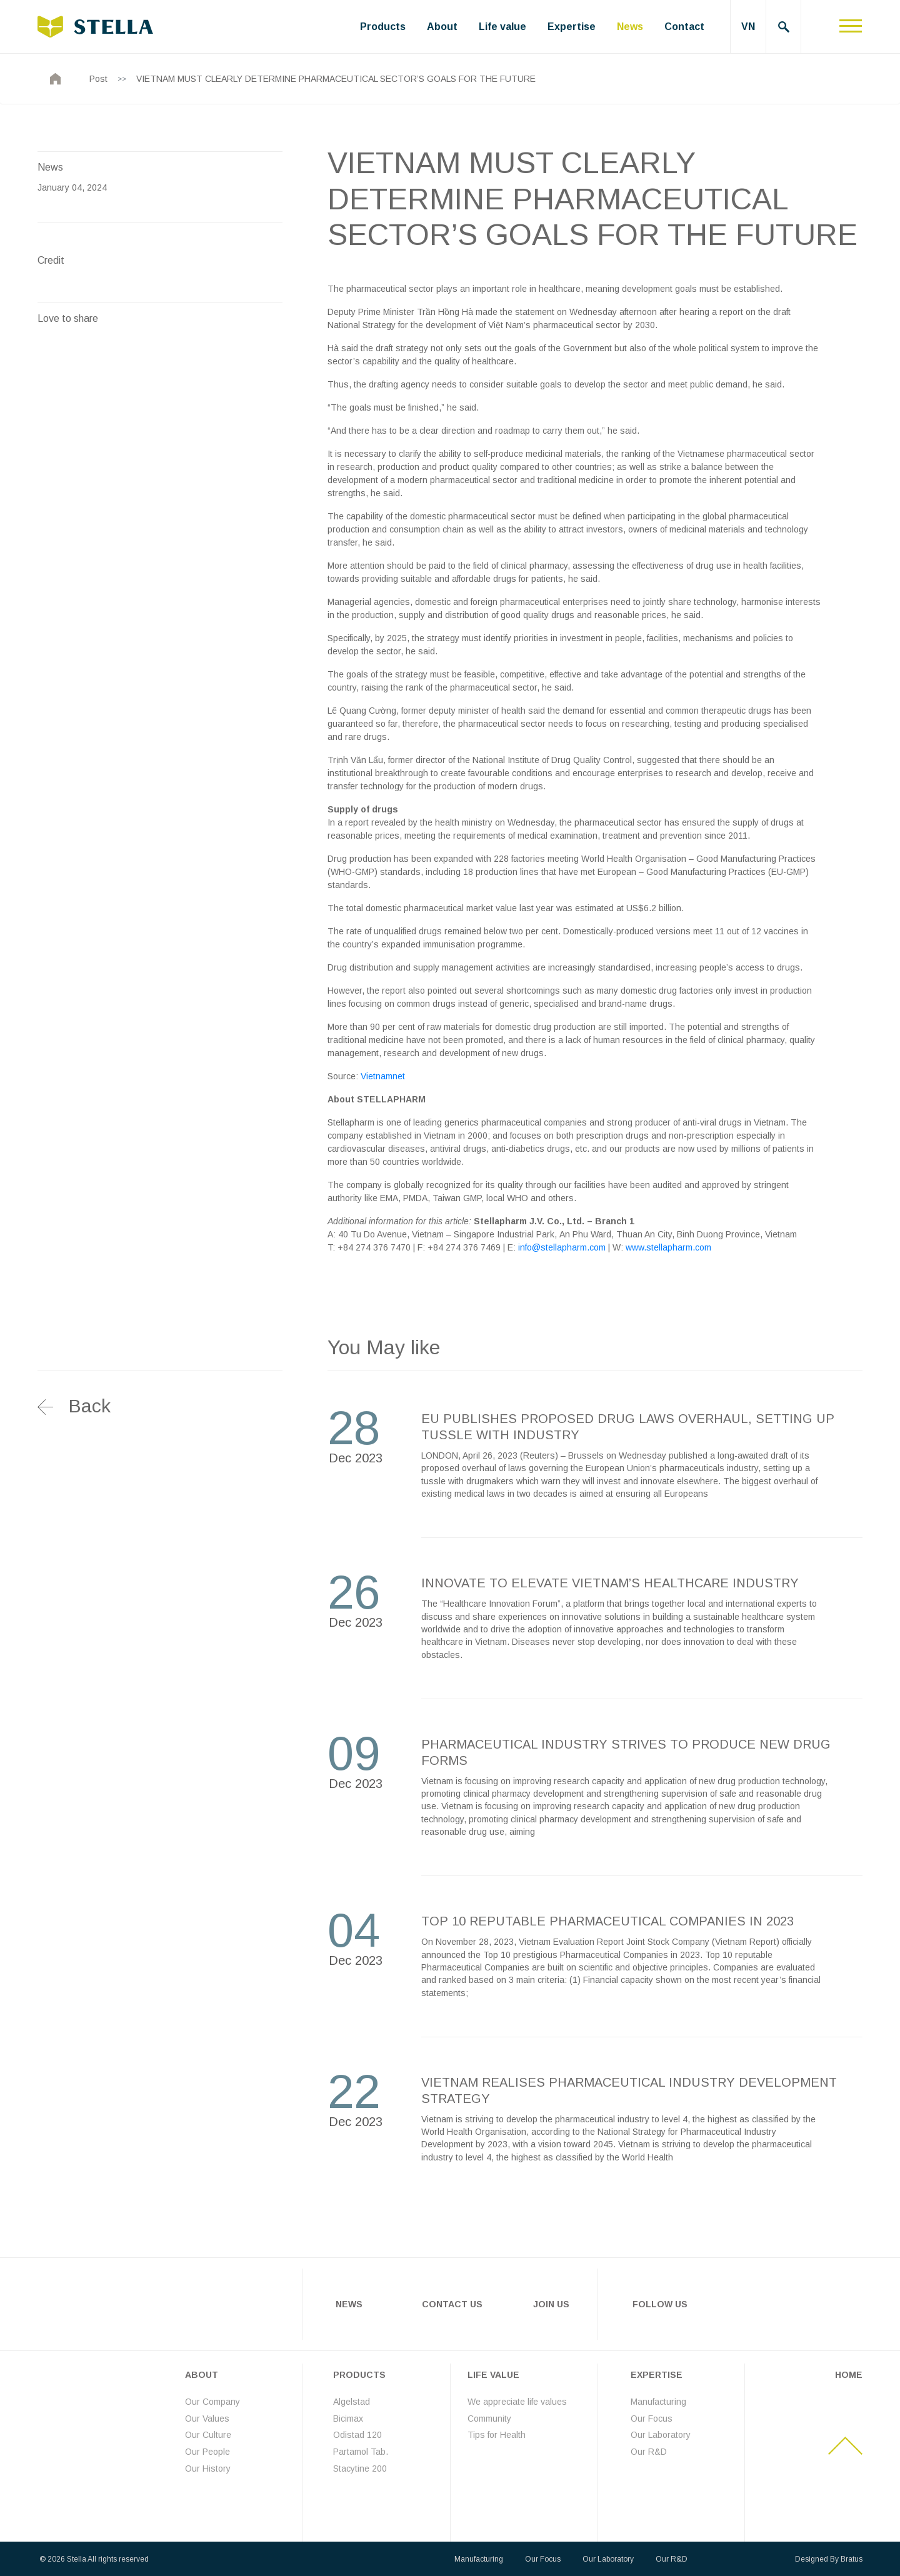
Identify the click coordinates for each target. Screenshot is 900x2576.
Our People (207, 2452)
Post (98, 79)
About (442, 26)
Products (383, 26)
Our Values (207, 2418)
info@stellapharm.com (562, 1247)
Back (90, 1406)
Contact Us (452, 2304)
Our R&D (649, 2452)
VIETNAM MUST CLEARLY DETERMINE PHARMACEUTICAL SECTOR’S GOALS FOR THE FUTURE (336, 79)
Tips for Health (497, 2435)
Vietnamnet (383, 1076)
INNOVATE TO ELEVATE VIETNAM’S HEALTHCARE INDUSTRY (610, 1583)
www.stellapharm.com (668, 1247)
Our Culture (208, 2435)
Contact (684, 26)
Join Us (551, 2304)
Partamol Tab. (360, 2452)
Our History (208, 2468)
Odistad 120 (357, 2435)
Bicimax (348, 2418)
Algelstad (351, 2402)
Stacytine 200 (360, 2468)
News (630, 26)
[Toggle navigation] (850, 26)
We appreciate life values (517, 2402)
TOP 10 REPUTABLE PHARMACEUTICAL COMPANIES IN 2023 (607, 1921)
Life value (502, 26)
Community (489, 2418)
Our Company (212, 2402)
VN (748, 26)
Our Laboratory (661, 2435)
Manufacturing (658, 2402)
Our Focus (651, 2418)
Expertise (572, 26)
